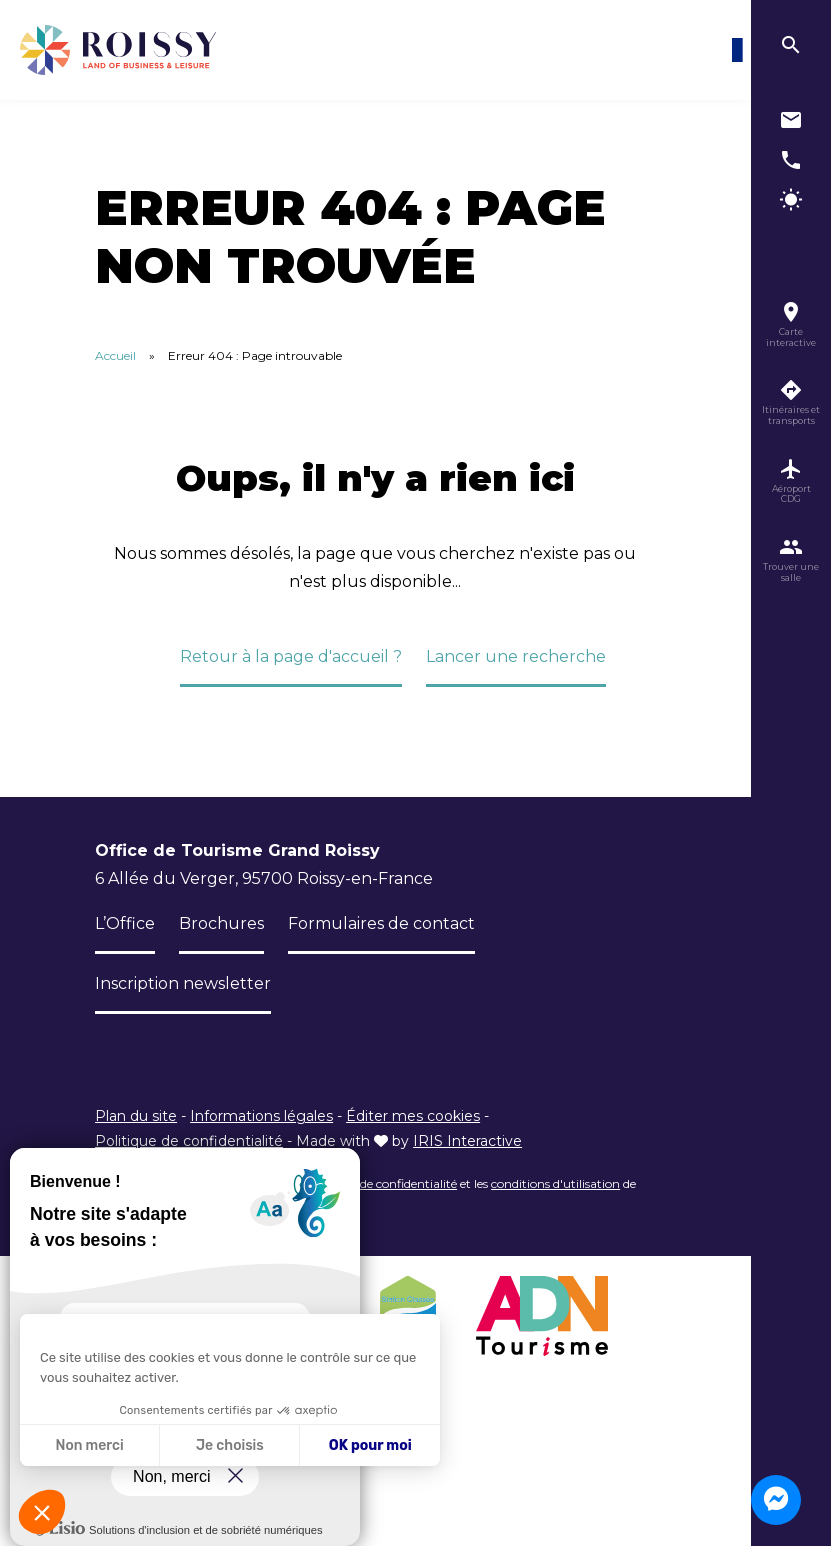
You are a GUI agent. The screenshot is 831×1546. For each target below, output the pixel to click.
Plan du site (136, 1116)
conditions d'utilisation (555, 1183)
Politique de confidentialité (189, 1141)
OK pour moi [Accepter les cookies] (370, 1445)
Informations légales (261, 1116)
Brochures (221, 923)
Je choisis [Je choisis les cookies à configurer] (230, 1445)
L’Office (125, 923)
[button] (42, 1512)
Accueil (115, 355)
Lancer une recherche (516, 656)
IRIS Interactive (467, 1141)
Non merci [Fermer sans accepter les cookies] (89, 1445)
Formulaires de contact (381, 923)
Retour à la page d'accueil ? (291, 656)
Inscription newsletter (183, 983)
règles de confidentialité (390, 1183)
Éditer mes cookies (413, 1116)
